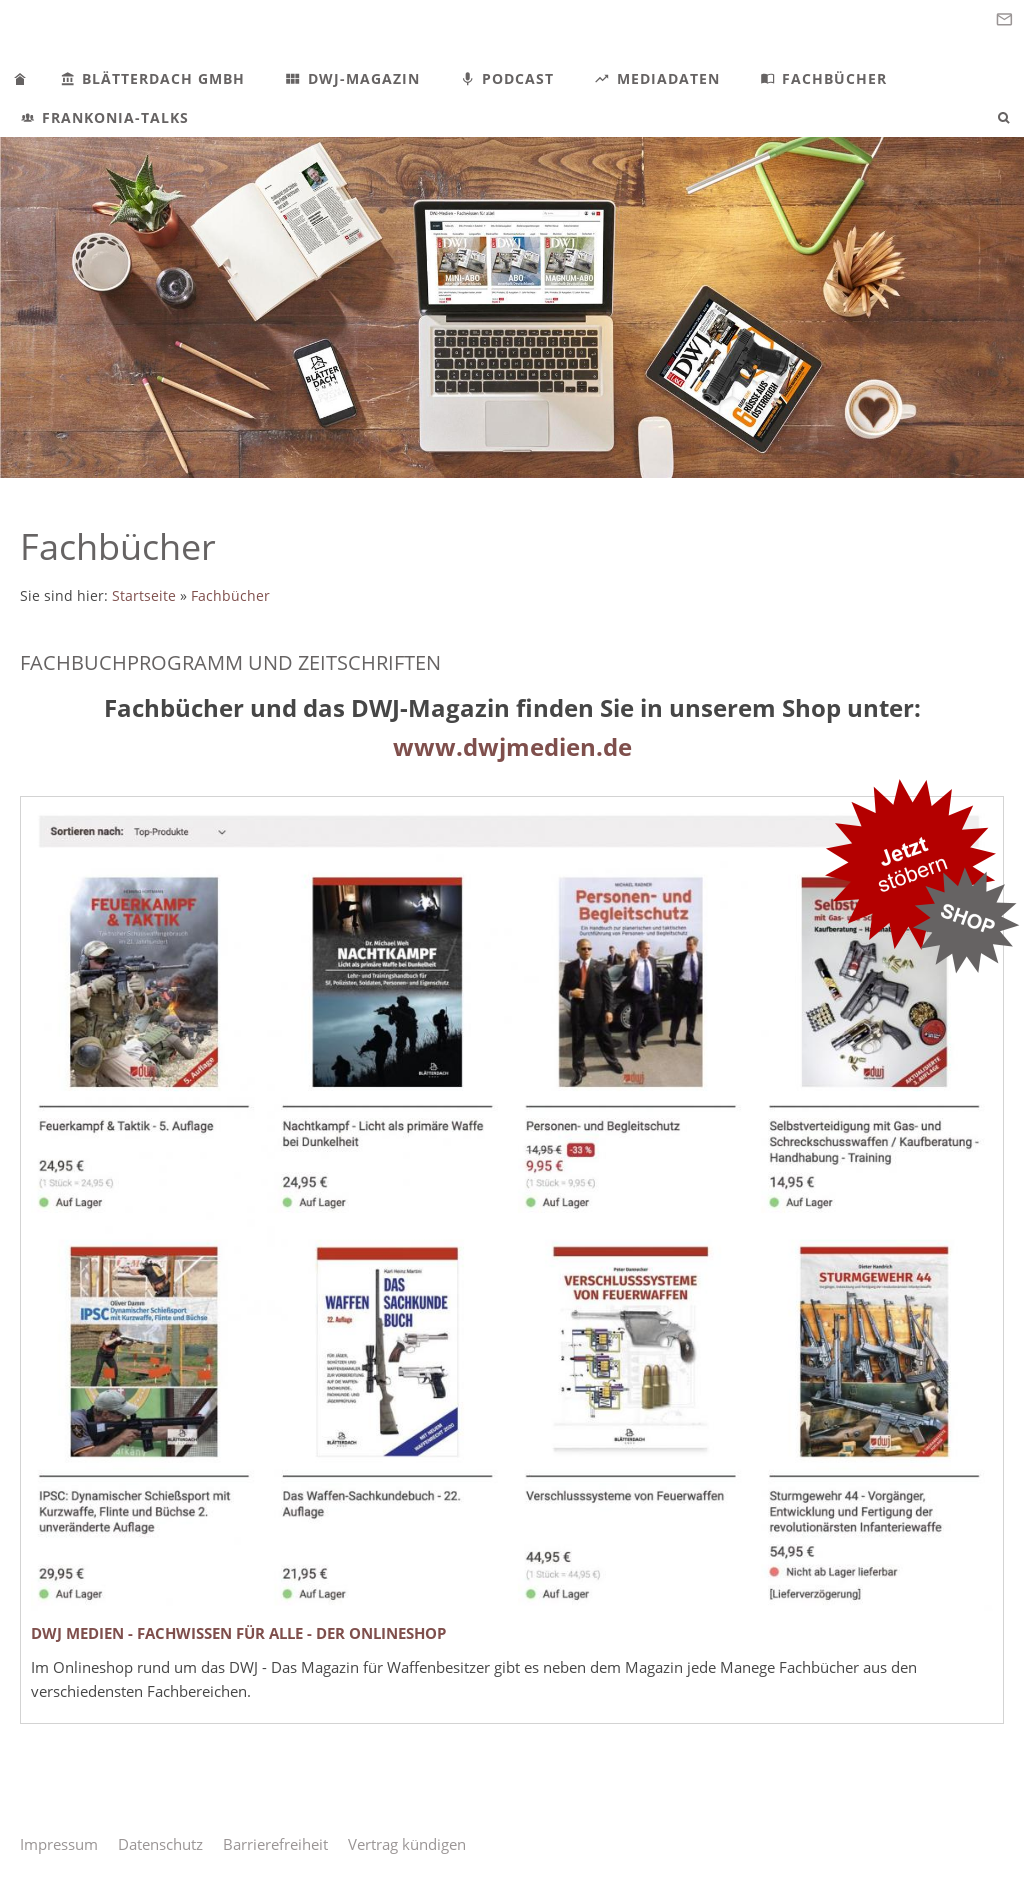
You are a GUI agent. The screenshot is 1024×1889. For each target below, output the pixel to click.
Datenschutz (160, 1844)
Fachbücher (230, 596)
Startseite (144, 596)
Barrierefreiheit (275, 1844)
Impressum (59, 1844)
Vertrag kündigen (407, 1844)
